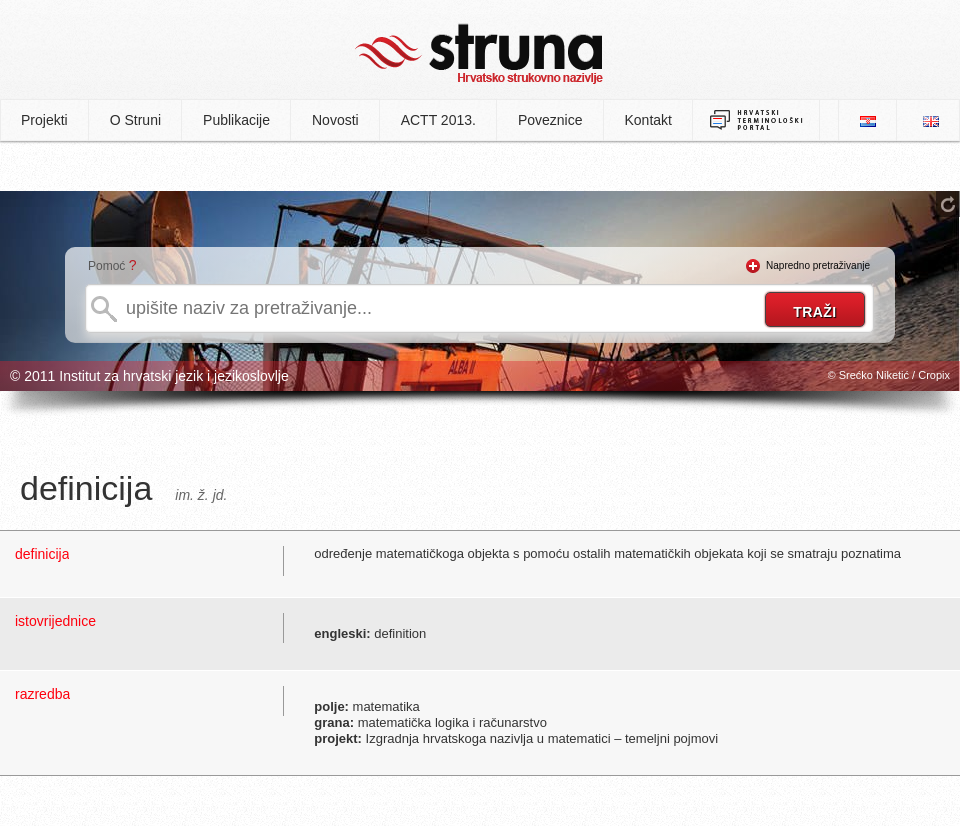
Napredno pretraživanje (818, 265)
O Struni (135, 120)
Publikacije (236, 120)
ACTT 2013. (438, 120)
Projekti (44, 120)
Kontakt (648, 120)
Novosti (335, 120)
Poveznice (550, 120)
